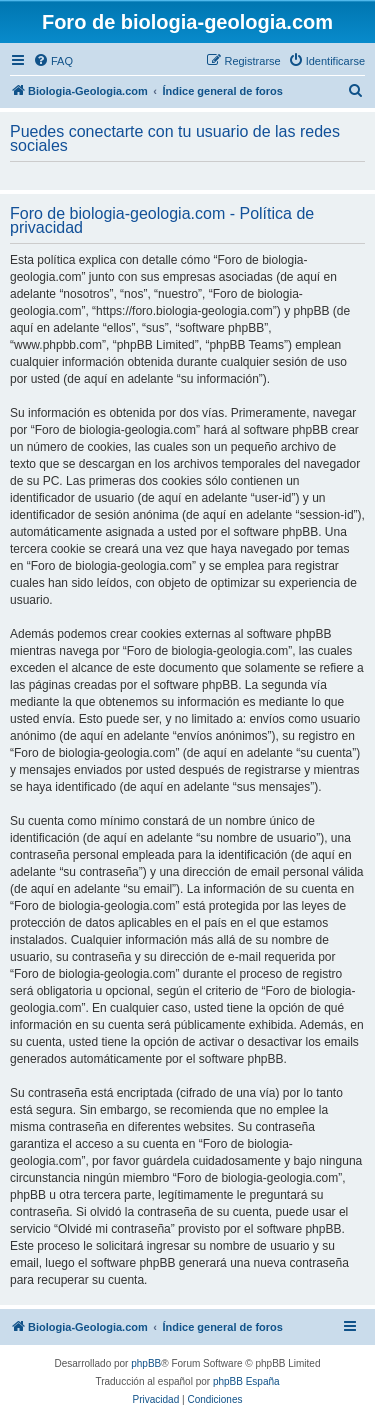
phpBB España (246, 1381)
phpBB (146, 1363)
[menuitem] (53, 61)
